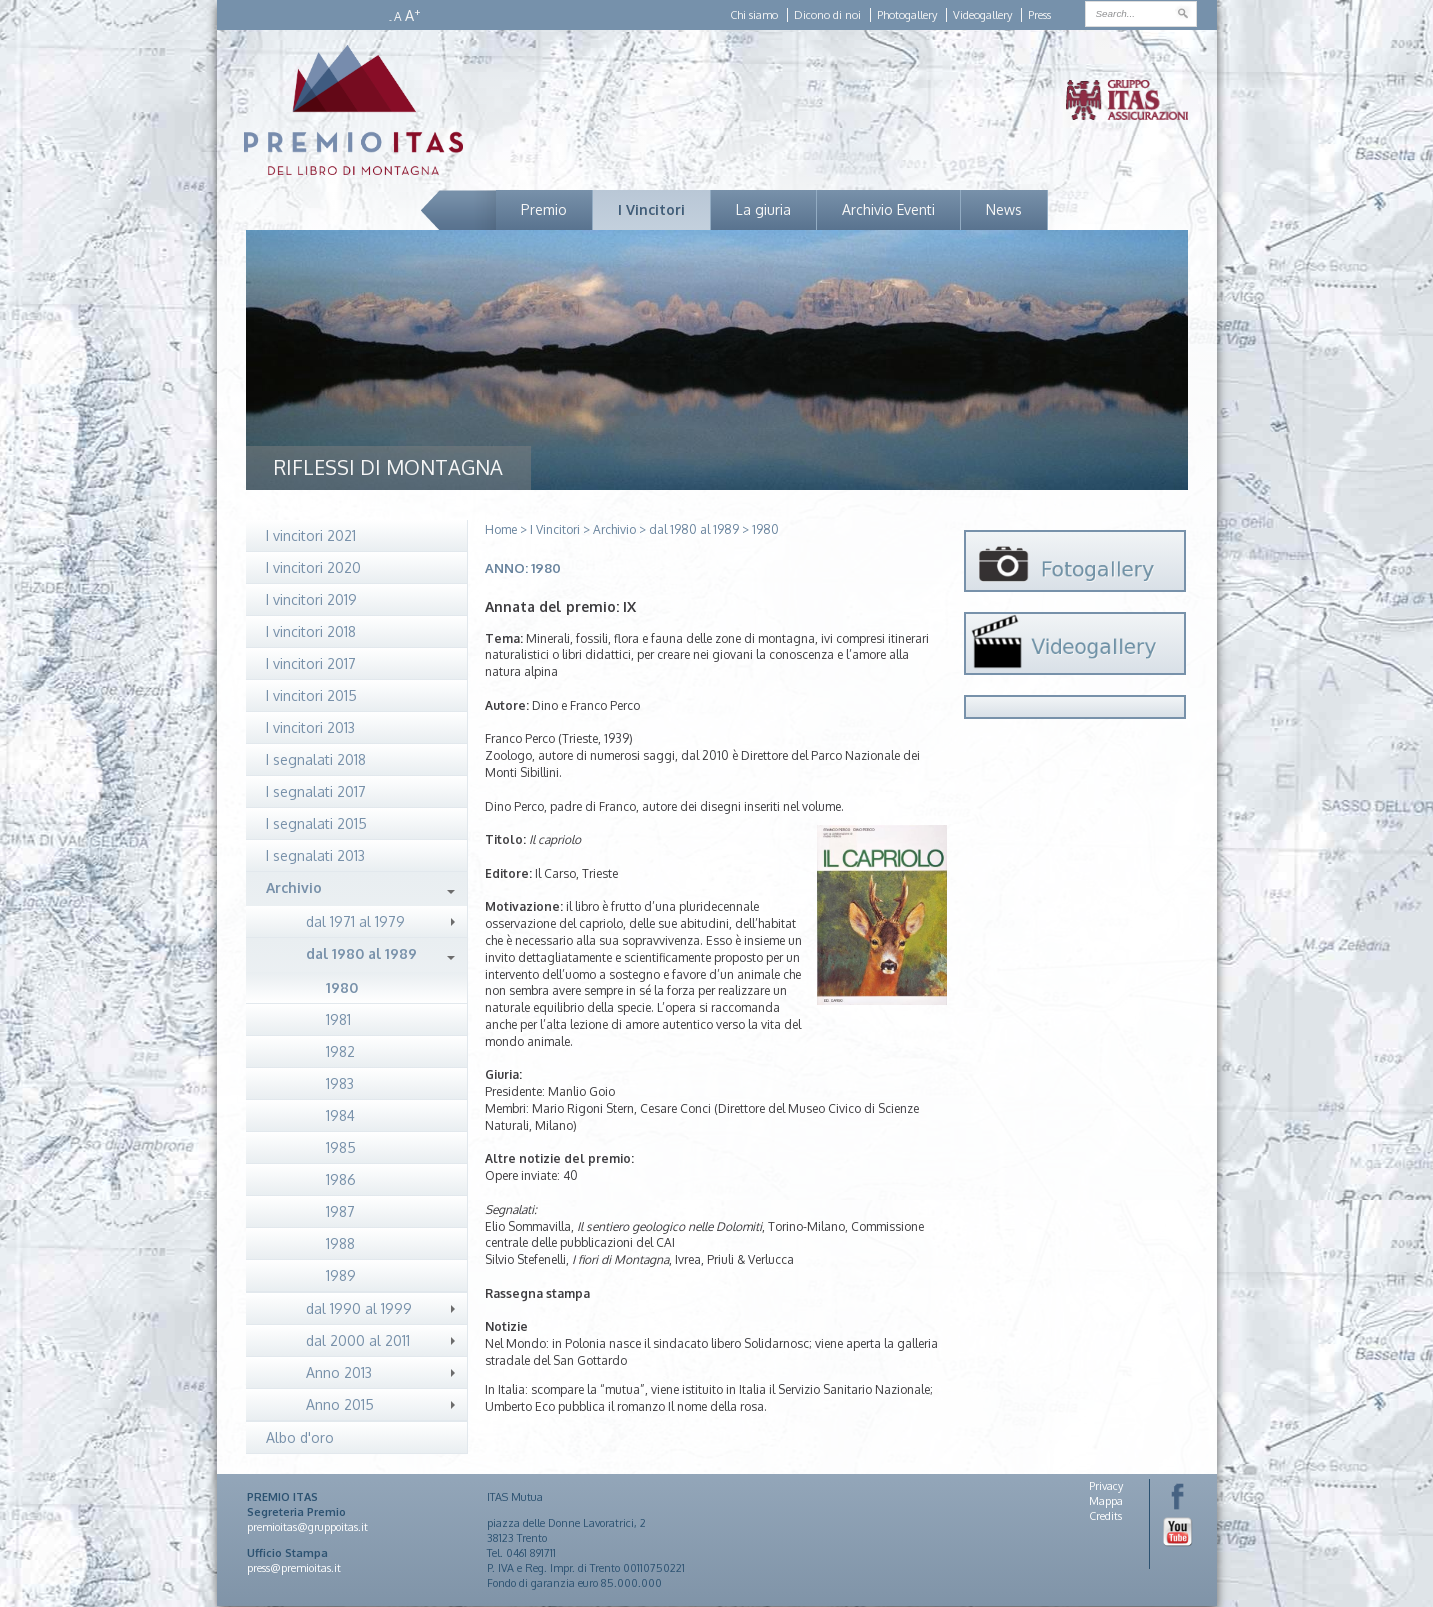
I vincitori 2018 (311, 631)
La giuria (763, 209)
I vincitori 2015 (311, 695)
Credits (1105, 1516)
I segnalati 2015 (316, 823)
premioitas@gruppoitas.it (307, 1527)
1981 (338, 1019)
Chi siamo (754, 15)
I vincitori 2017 (311, 663)
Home (501, 529)
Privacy (1106, 1486)
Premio (544, 209)
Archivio (294, 887)
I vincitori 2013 (310, 727)
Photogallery (907, 15)
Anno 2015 (340, 1404)
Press (1039, 15)
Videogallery (982, 15)
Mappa (1106, 1501)
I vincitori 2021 (311, 535)
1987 (340, 1211)
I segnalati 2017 (316, 791)
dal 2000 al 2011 (358, 1340)
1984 (340, 1115)
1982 (340, 1051)
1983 (340, 1083)
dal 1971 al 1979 (355, 921)
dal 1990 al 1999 (359, 1308)
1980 (342, 987)
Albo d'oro (300, 1437)
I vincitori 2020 (313, 567)
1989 (341, 1275)
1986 (341, 1179)
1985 (341, 1147)
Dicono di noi (827, 15)
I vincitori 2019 (311, 599)
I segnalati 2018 (316, 759)
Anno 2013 (339, 1372)
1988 (340, 1243)
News (1004, 209)
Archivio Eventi (888, 209)
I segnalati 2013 (315, 855)
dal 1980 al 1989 (361, 953)
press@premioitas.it (294, 1568)
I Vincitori (651, 209)
